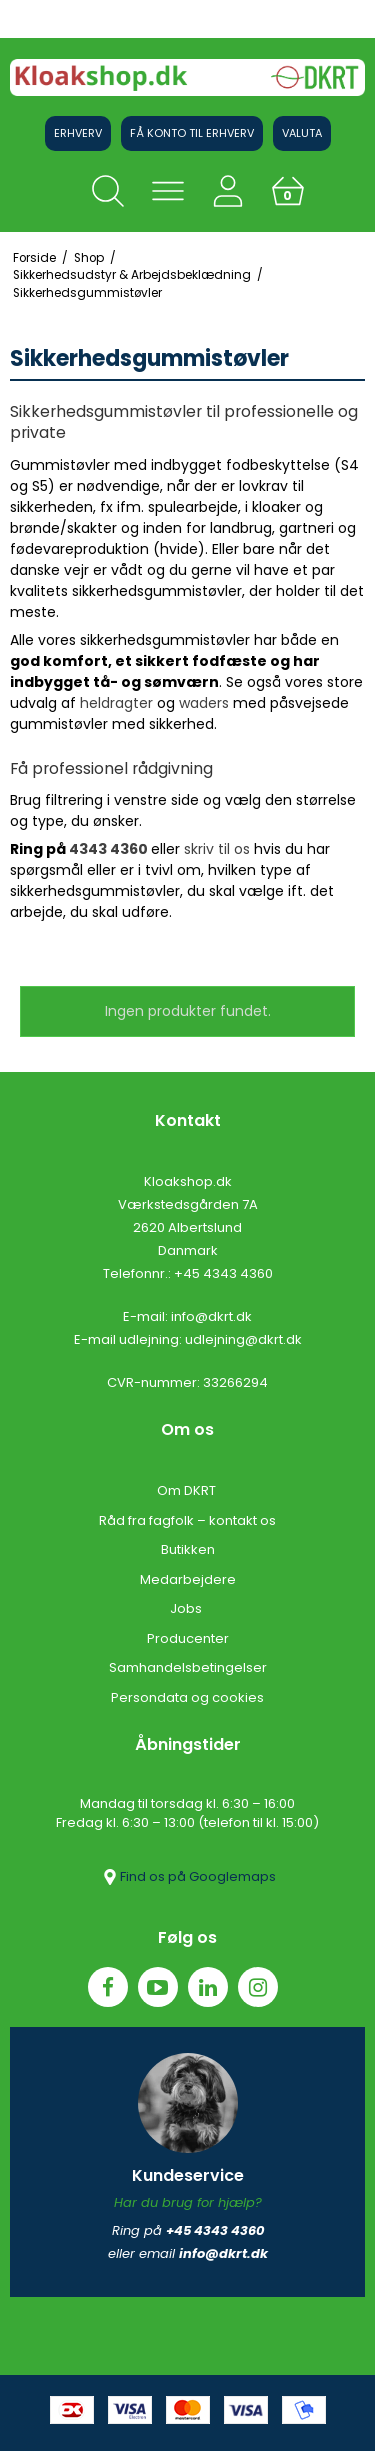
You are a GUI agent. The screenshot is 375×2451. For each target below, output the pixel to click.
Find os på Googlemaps (188, 1877)
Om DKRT (188, 1490)
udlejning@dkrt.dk (243, 1339)
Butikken (188, 1549)
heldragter (116, 703)
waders (204, 703)
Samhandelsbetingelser (188, 1667)
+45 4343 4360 (223, 1273)
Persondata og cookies (187, 1697)
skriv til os (217, 849)
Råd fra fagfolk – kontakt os (187, 1520)
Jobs (187, 1608)
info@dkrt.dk (211, 1316)
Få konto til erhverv (192, 133)
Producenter (188, 1638)
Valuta (302, 133)
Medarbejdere (188, 1579)
